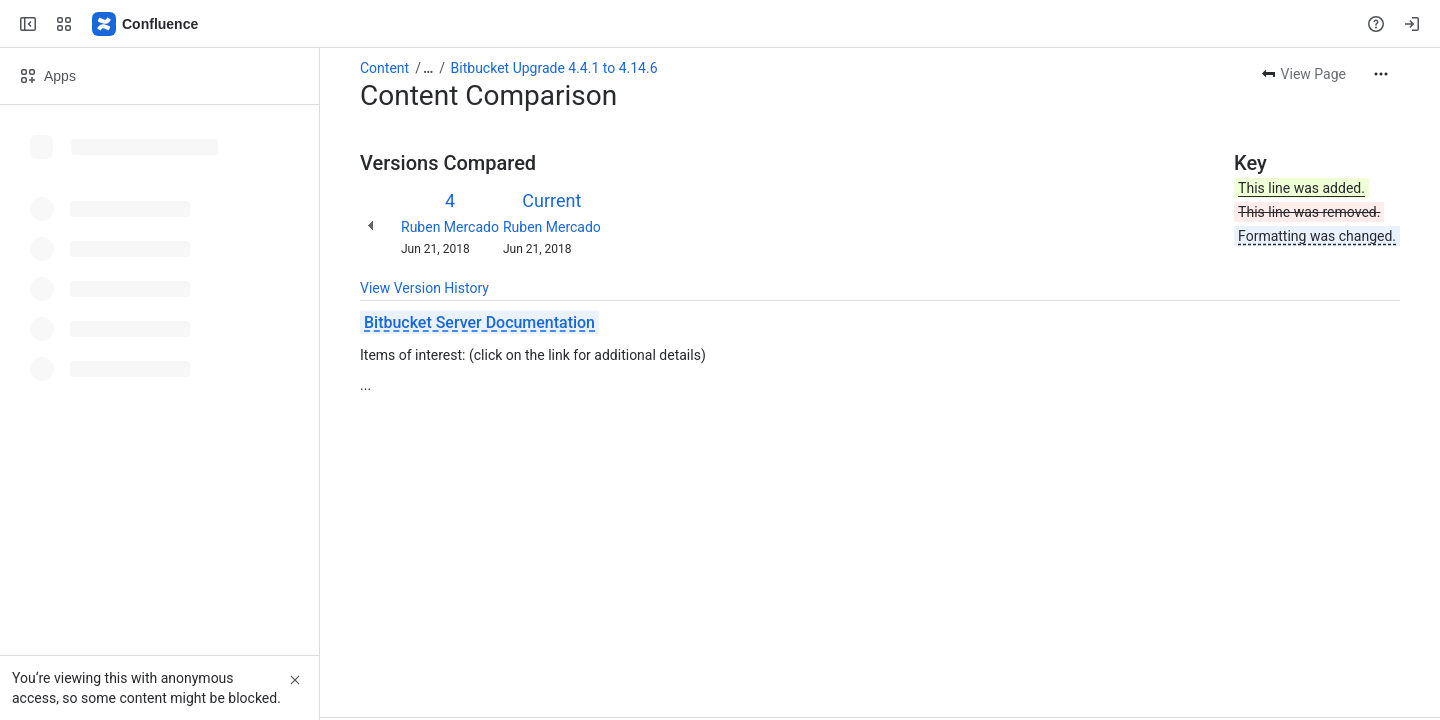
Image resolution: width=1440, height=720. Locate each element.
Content (384, 68)
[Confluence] (146, 24)
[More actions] (1381, 74)
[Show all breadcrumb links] (428, 68)
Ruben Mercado (450, 227)
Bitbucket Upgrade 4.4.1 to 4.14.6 (554, 68)
